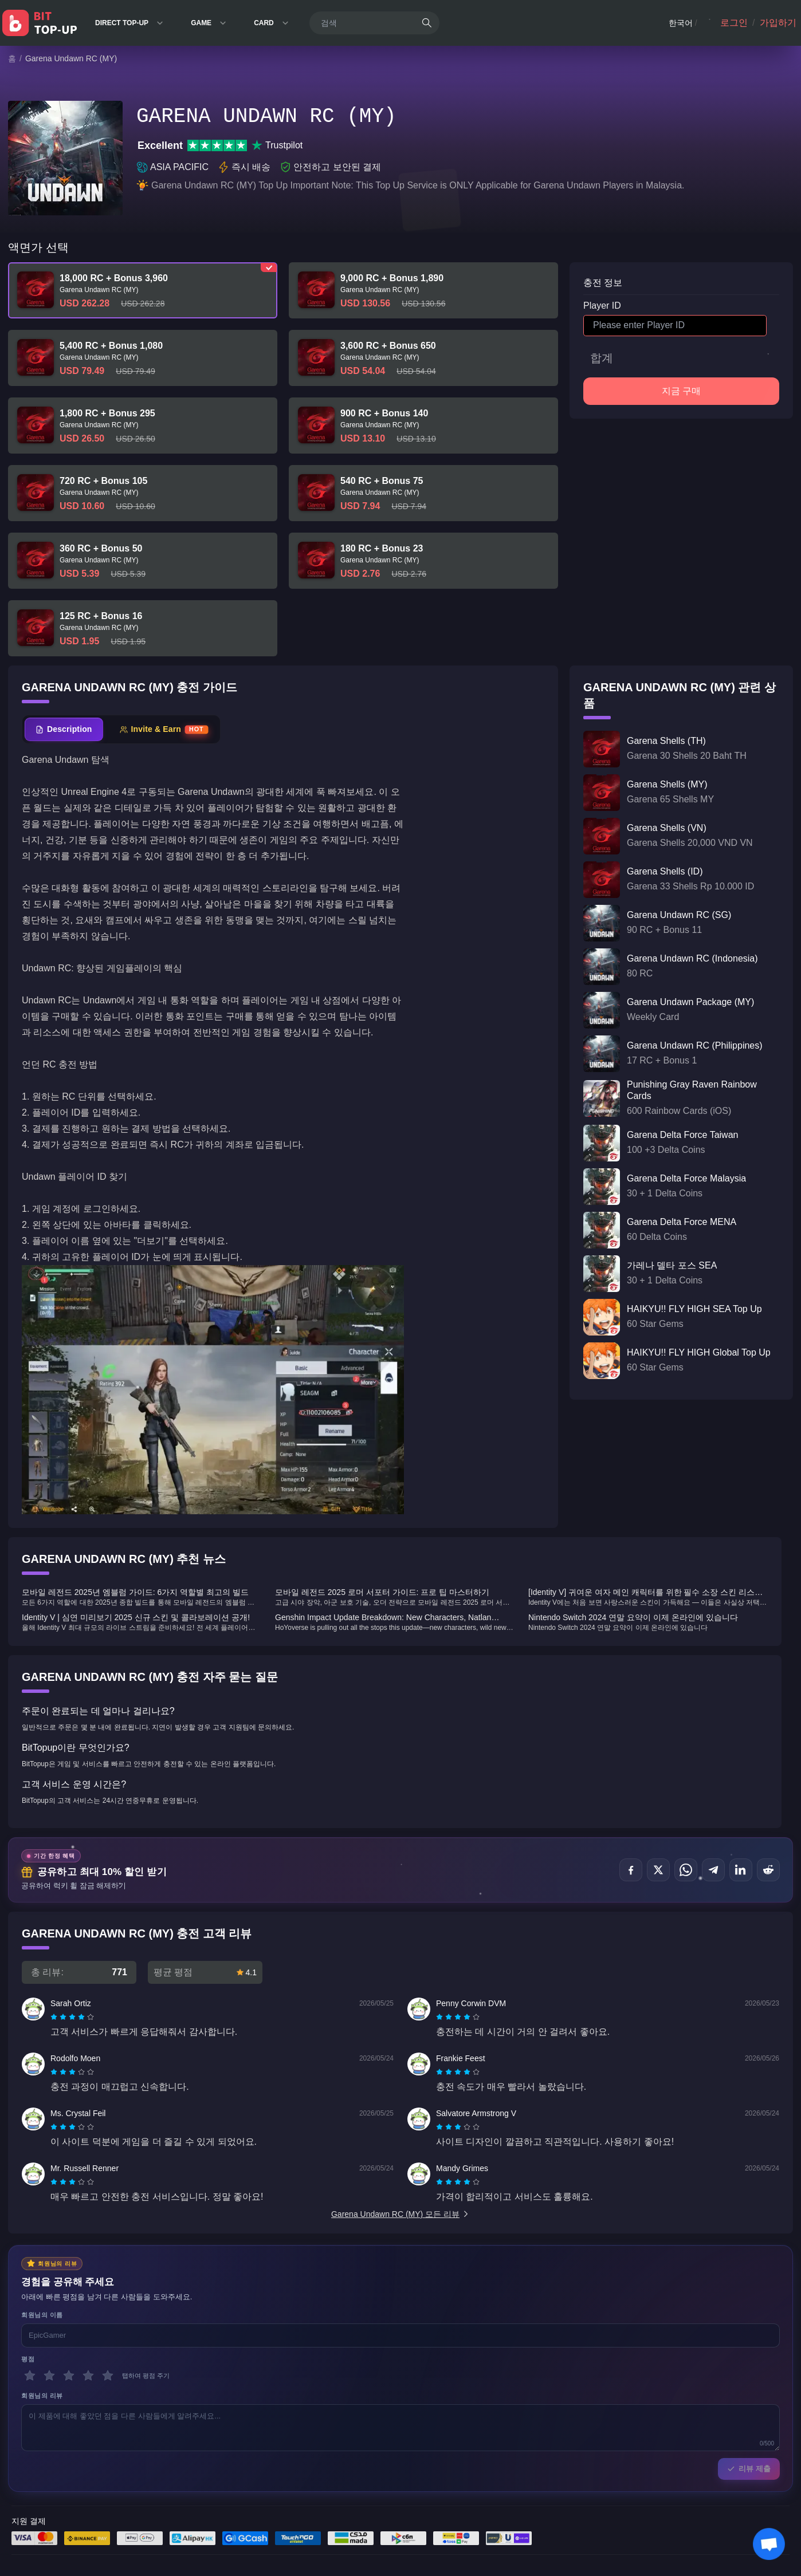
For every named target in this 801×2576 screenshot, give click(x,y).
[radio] (55, 2017)
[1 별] (29, 2375)
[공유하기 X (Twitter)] (658, 1869)
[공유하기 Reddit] (768, 1869)
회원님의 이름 (42, 2314)
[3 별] (68, 2375)
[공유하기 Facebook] (630, 1869)
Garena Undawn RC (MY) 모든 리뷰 (400, 2214)
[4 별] (88, 2375)
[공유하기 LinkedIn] (740, 1869)
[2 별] (49, 2375)
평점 (27, 2359)
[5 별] (107, 2375)
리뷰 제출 (749, 2468)
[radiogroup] (72, 2017)
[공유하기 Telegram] (713, 1869)
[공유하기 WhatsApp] (685, 1869)
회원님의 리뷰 (42, 2395)
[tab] (64, 729)
